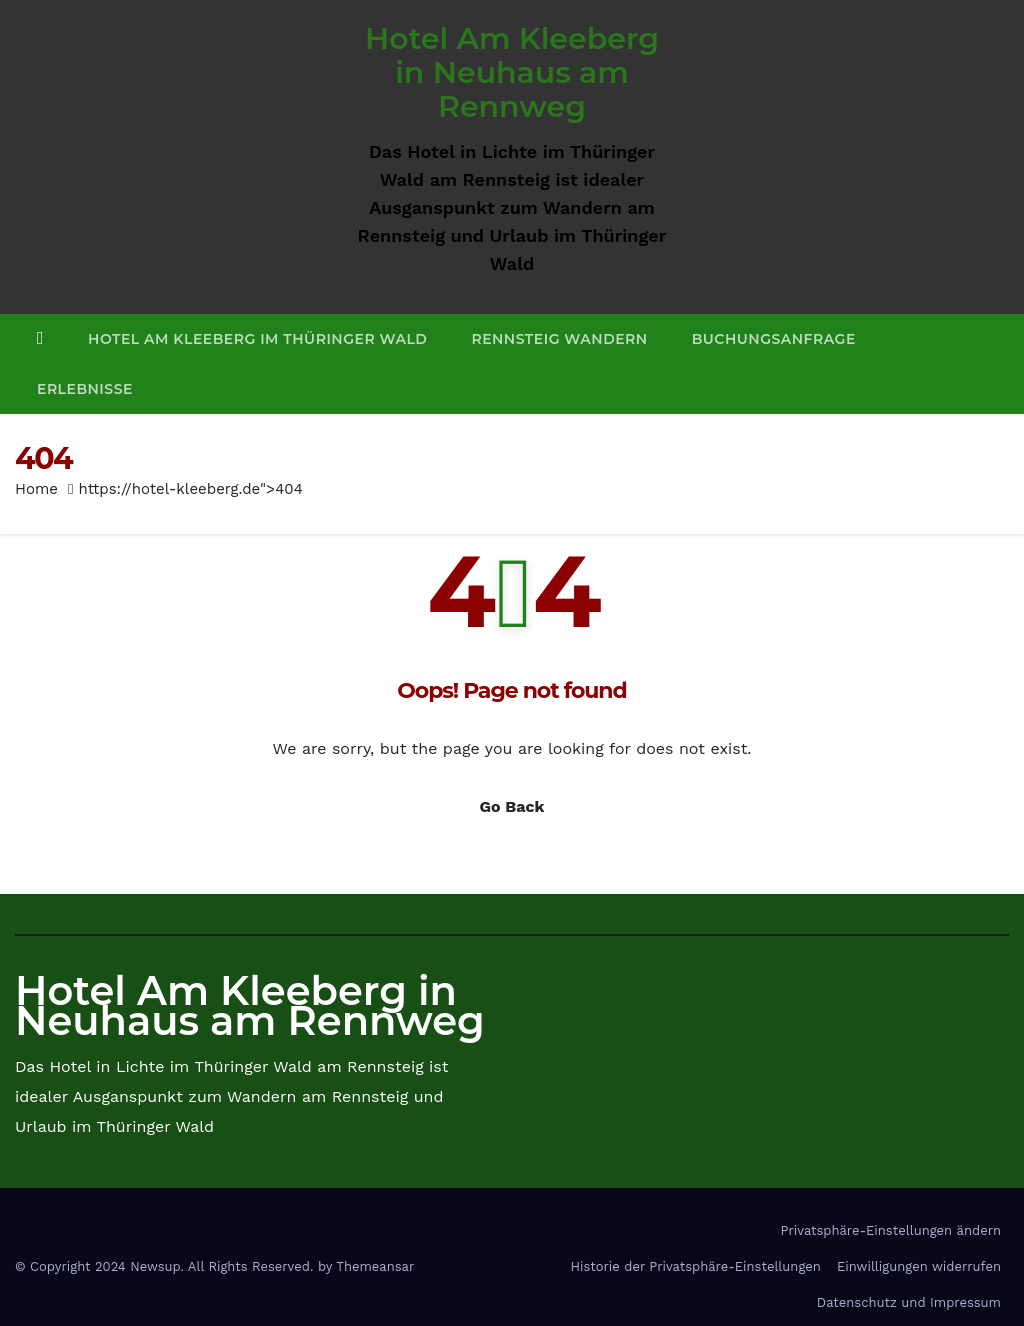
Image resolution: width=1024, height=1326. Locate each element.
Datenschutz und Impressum (909, 1302)
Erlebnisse (85, 389)
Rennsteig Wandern (559, 339)
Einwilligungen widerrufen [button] (919, 1266)
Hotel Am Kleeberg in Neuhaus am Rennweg (512, 72)
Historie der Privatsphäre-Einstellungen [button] (695, 1266)
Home (36, 489)
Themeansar (375, 1266)
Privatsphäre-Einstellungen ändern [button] (891, 1230)
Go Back (512, 806)
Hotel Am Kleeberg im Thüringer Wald (257, 339)
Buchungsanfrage (774, 339)
